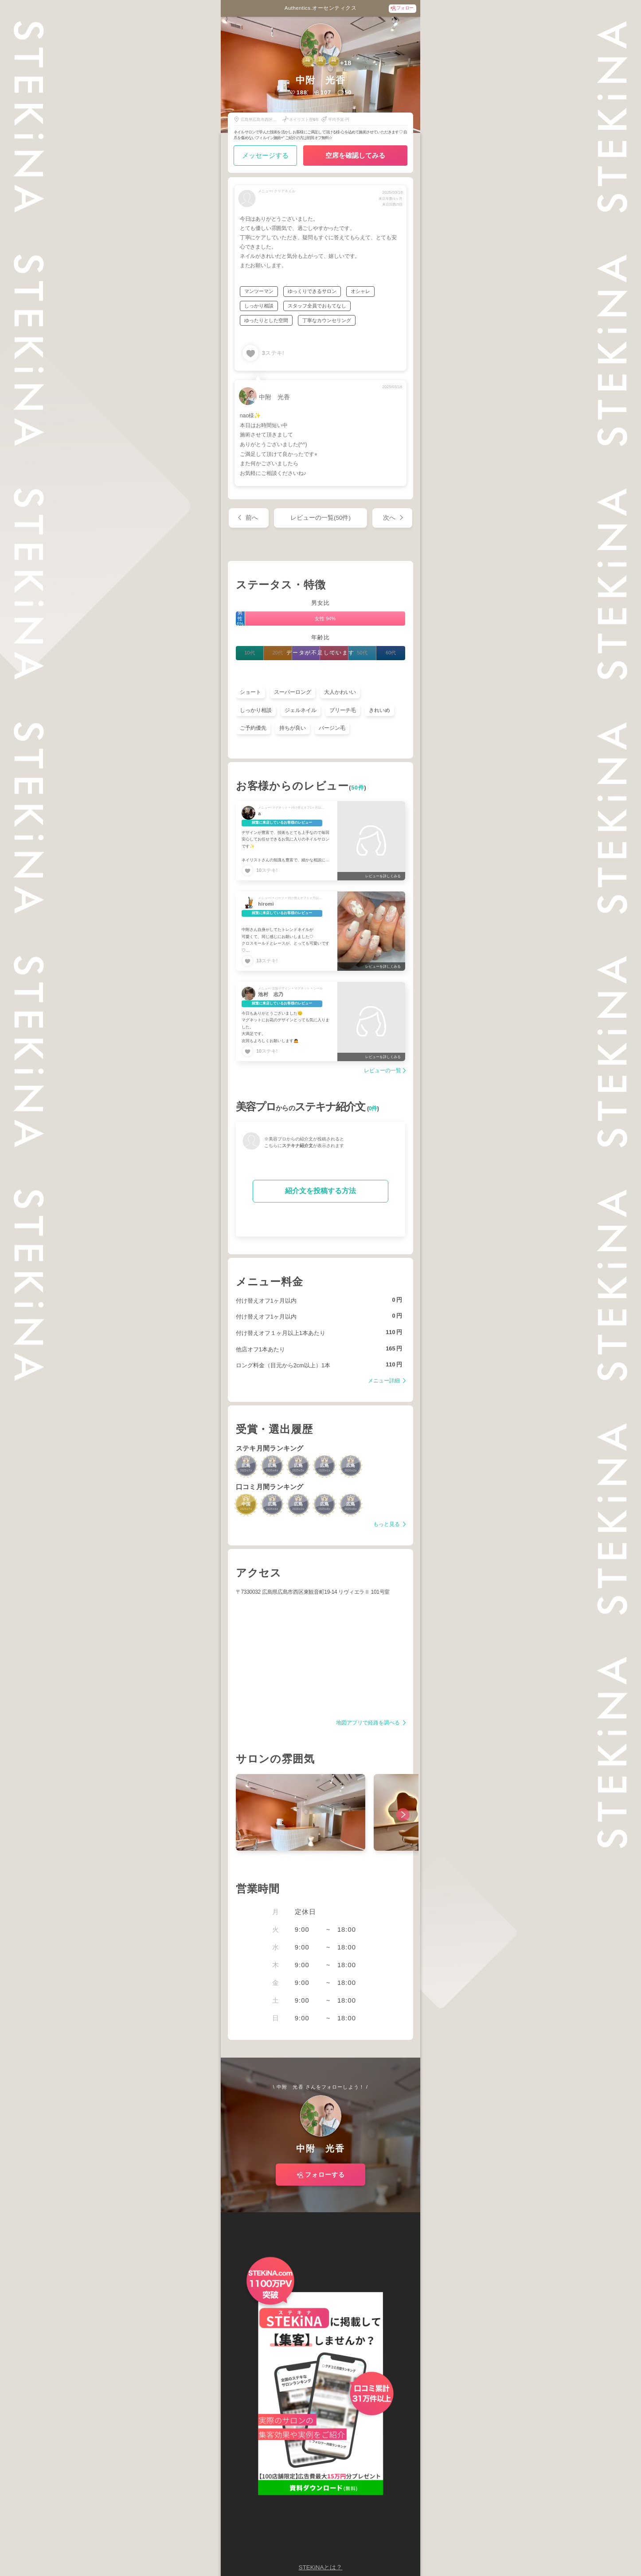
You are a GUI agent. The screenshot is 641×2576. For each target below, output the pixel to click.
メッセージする (265, 155)
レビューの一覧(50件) (320, 517)
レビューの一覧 (382, 1071)
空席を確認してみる (355, 155)
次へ (389, 517)
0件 (373, 1108)
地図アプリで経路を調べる (368, 1723)
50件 (357, 788)
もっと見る (387, 1524)
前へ (252, 517)
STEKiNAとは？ (320, 2567)
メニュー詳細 (384, 1381)
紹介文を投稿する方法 (320, 1191)
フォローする (325, 2174)
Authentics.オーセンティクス (320, 8)
